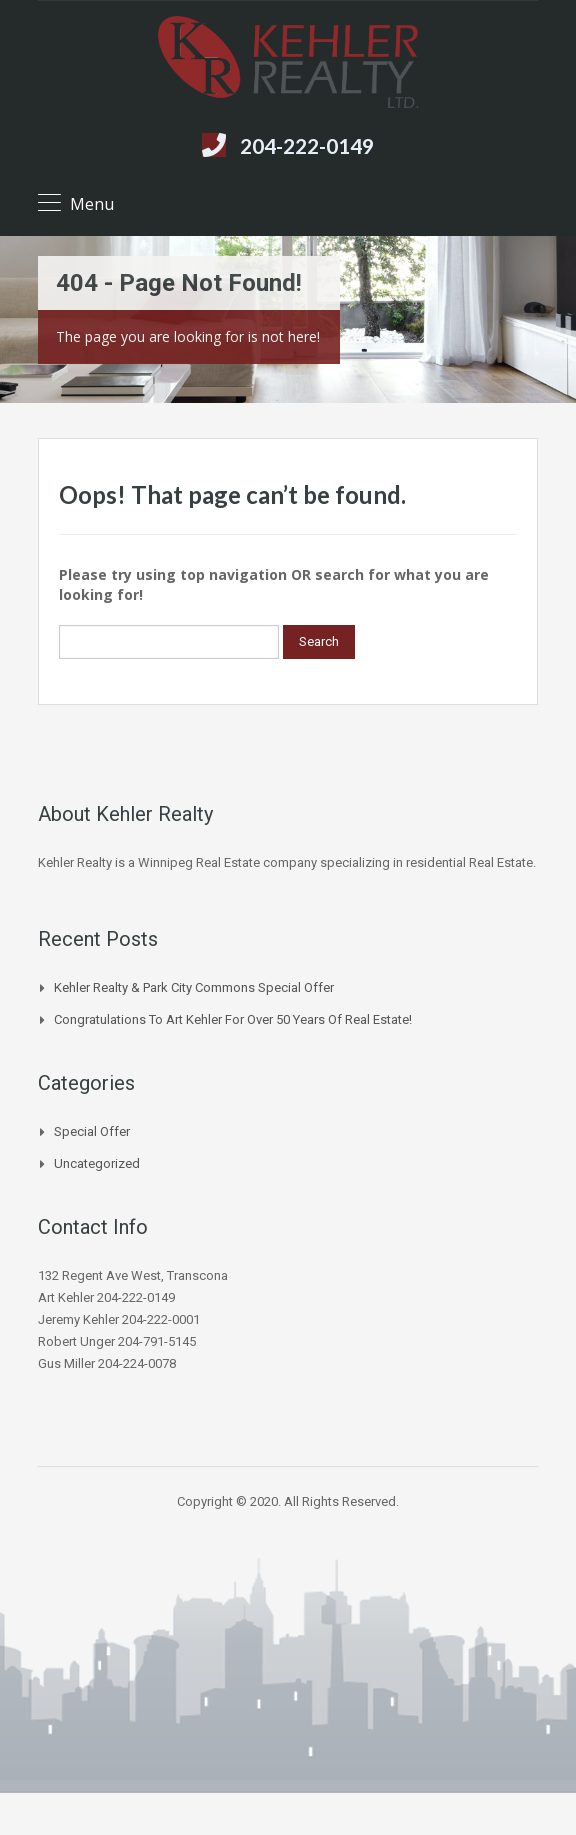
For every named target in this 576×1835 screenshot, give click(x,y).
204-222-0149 (307, 145)
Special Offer (92, 1131)
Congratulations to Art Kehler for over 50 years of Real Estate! (233, 1019)
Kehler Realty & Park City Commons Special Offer (194, 987)
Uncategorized (97, 1163)
